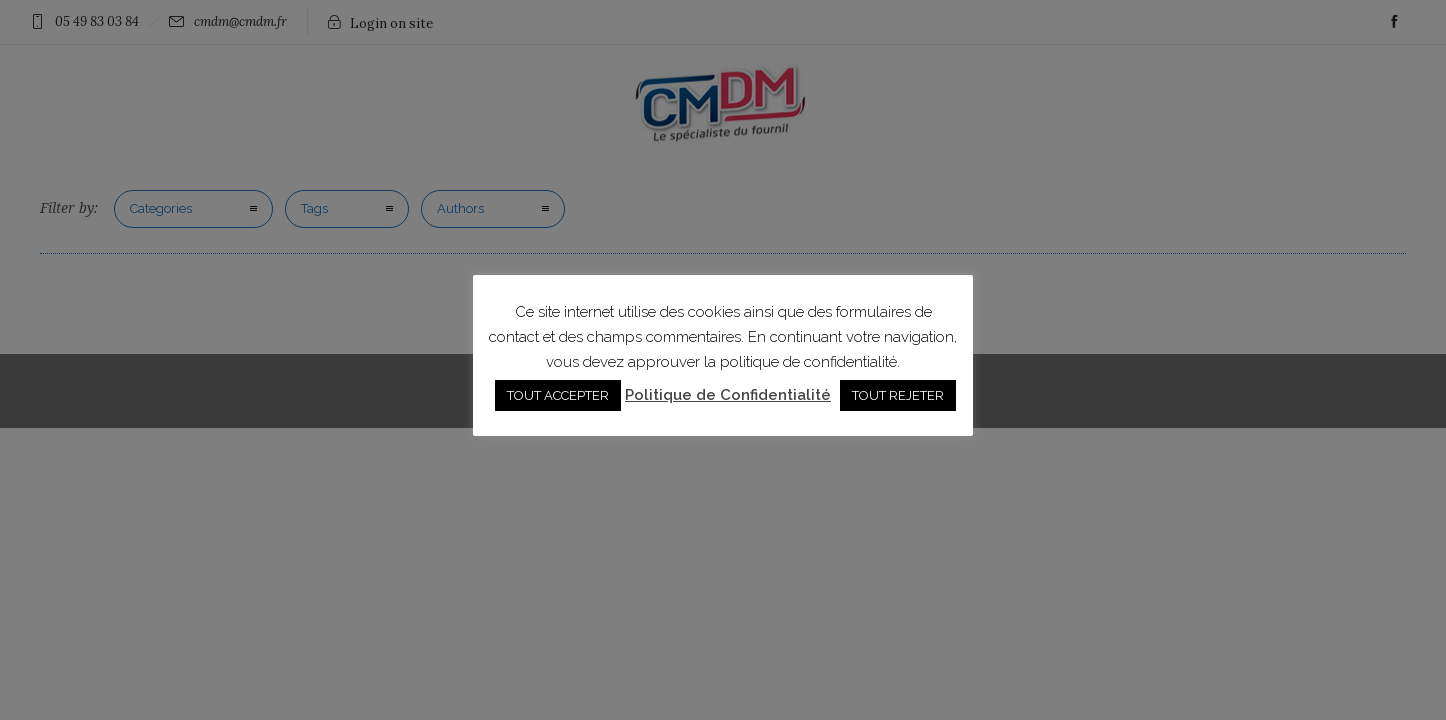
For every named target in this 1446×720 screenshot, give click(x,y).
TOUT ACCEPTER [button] (558, 395)
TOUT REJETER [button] (898, 395)
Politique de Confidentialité (728, 395)
